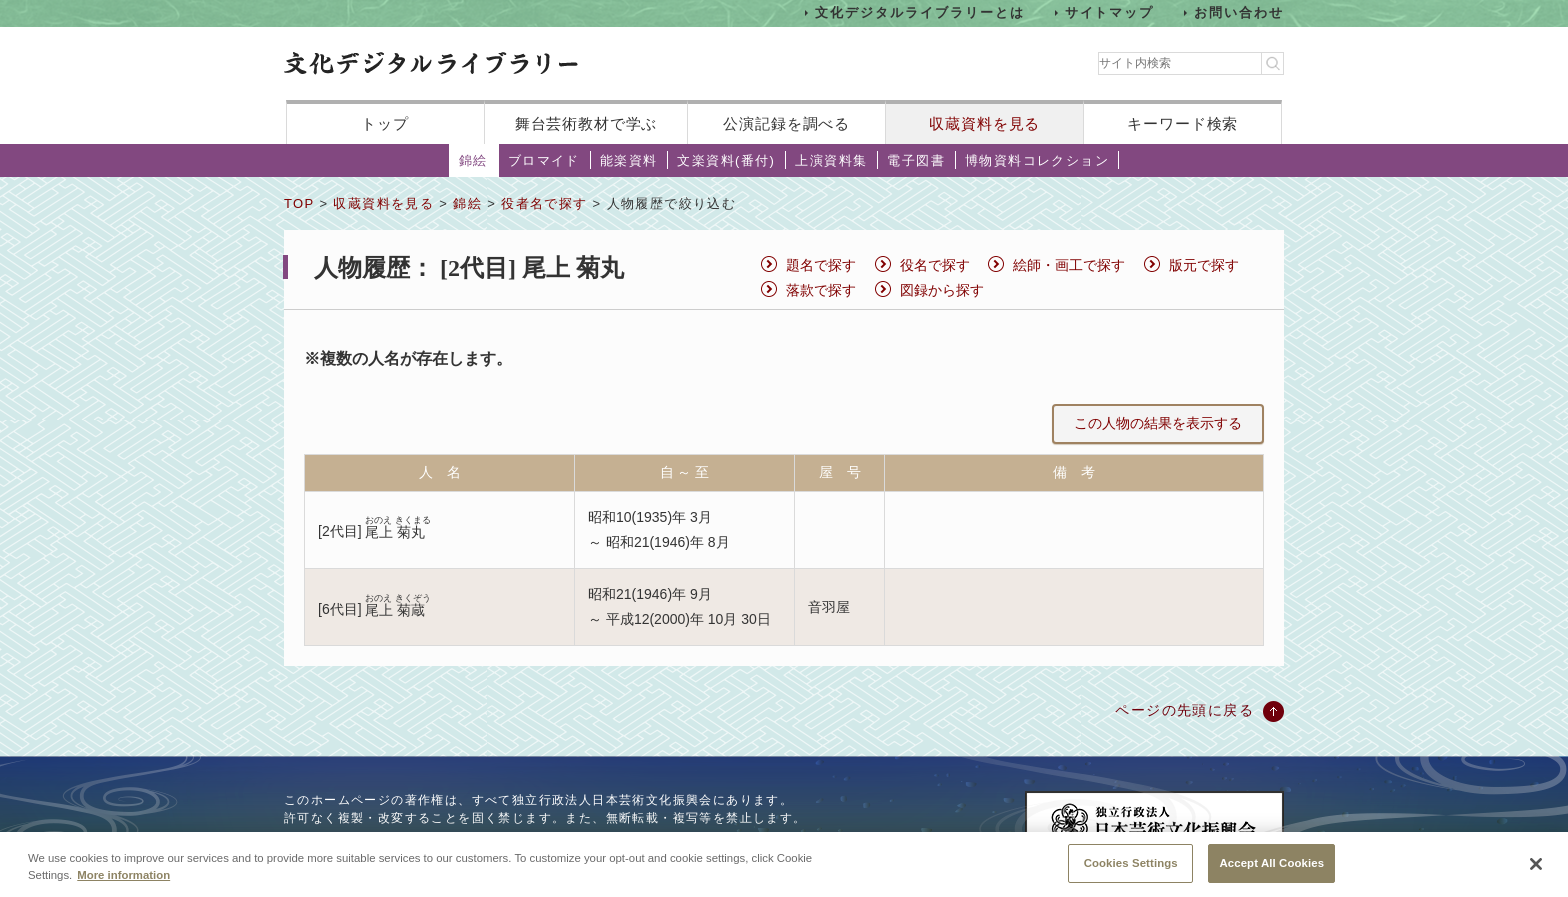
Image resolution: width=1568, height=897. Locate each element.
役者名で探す (544, 203)
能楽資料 (629, 160)
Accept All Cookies (1271, 870)
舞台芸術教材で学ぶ (586, 123)
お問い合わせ (1239, 12)
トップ (385, 123)
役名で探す (935, 265)
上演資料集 (831, 160)
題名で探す (821, 265)
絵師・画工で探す (1069, 265)
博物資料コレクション (1037, 160)
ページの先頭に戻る (1184, 710)
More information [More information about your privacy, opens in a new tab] (123, 882)
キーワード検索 (1182, 123)
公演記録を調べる (786, 123)
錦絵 (473, 160)
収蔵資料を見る (984, 123)
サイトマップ (1110, 12)
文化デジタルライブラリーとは (919, 12)
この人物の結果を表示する (1158, 423)
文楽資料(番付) (726, 160)
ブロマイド (544, 160)
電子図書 (916, 160)
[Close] (1536, 872)
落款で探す (821, 290)
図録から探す (942, 290)
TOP (299, 203)
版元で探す (1204, 265)
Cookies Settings (1131, 870)
